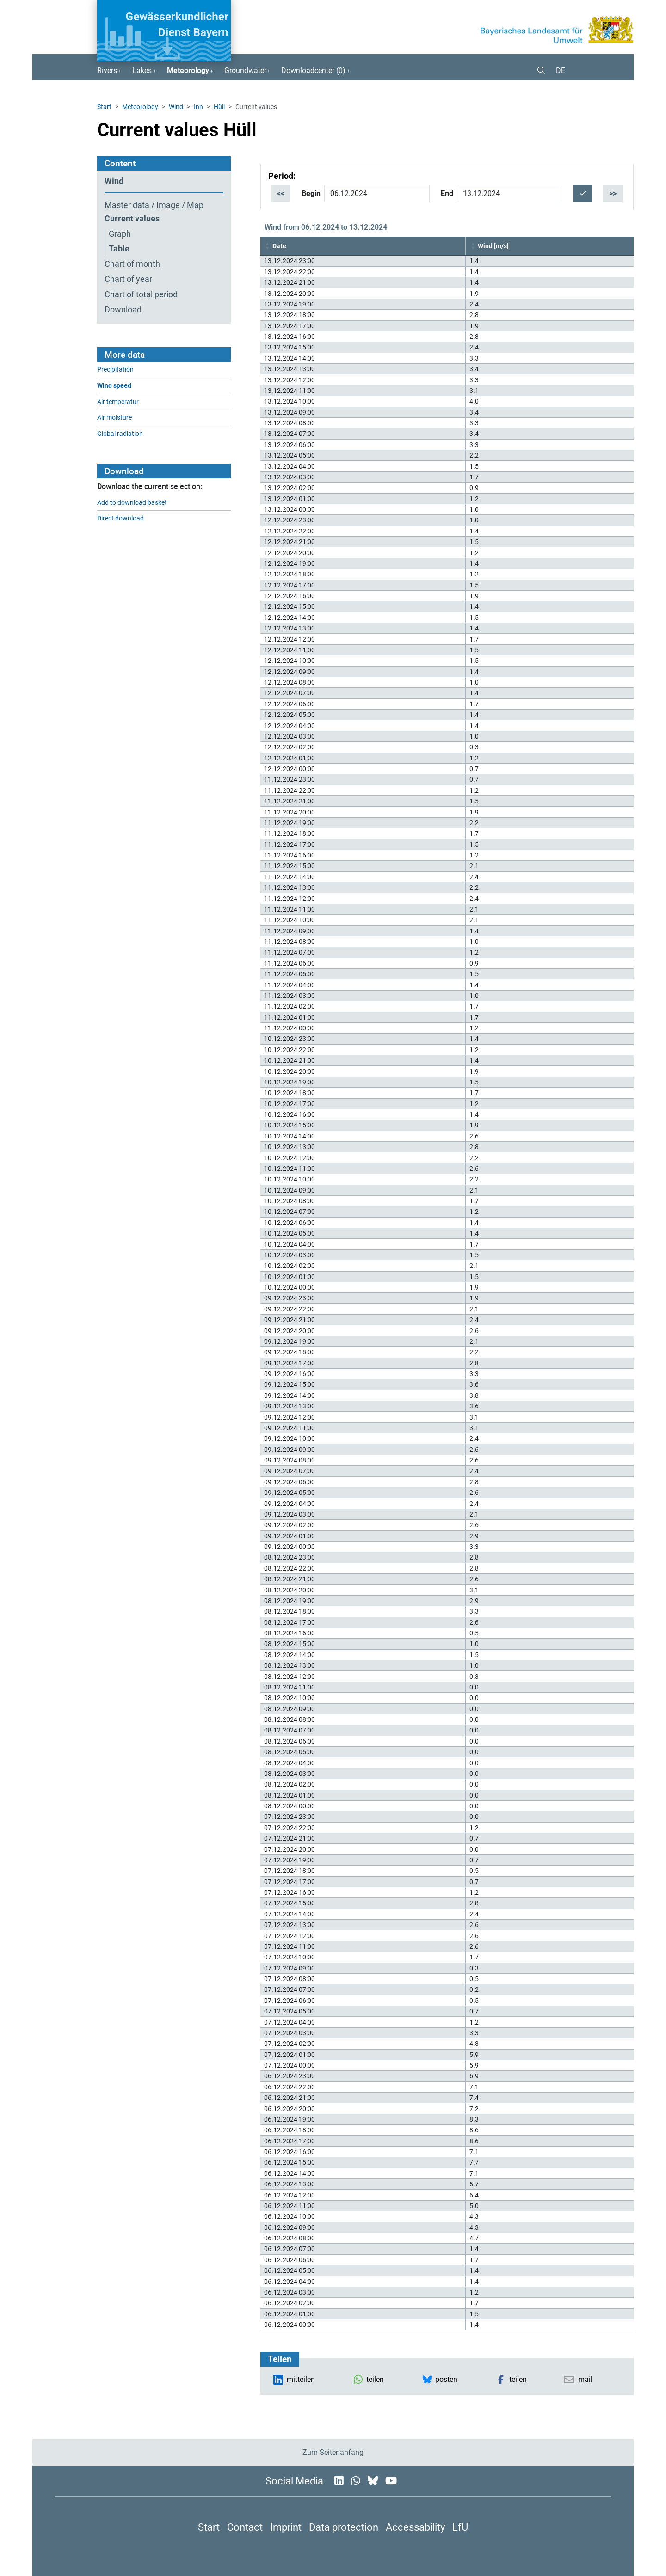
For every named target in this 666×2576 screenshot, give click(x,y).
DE (560, 70)
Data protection (343, 2527)
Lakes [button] (142, 70)
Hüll (219, 106)
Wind (176, 106)
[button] (537, 70)
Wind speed (114, 386)
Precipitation (115, 369)
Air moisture (114, 418)
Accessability (415, 2527)
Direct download (120, 518)
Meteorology (140, 106)
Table (119, 248)
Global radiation (120, 434)
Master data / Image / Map (154, 205)
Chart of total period (141, 294)
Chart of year (128, 279)
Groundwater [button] (245, 70)
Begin (311, 193)
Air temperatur (118, 402)
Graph (120, 234)
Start (104, 106)
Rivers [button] (107, 70)
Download (123, 309)
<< (280, 193)
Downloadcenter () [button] (313, 70)
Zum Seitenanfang (333, 2452)
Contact (245, 2527)
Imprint (286, 2527)
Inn (198, 106)
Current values (132, 218)
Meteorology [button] (188, 70)
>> (613, 193)
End (447, 193)
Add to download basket (132, 503)
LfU (460, 2527)
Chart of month (132, 264)
